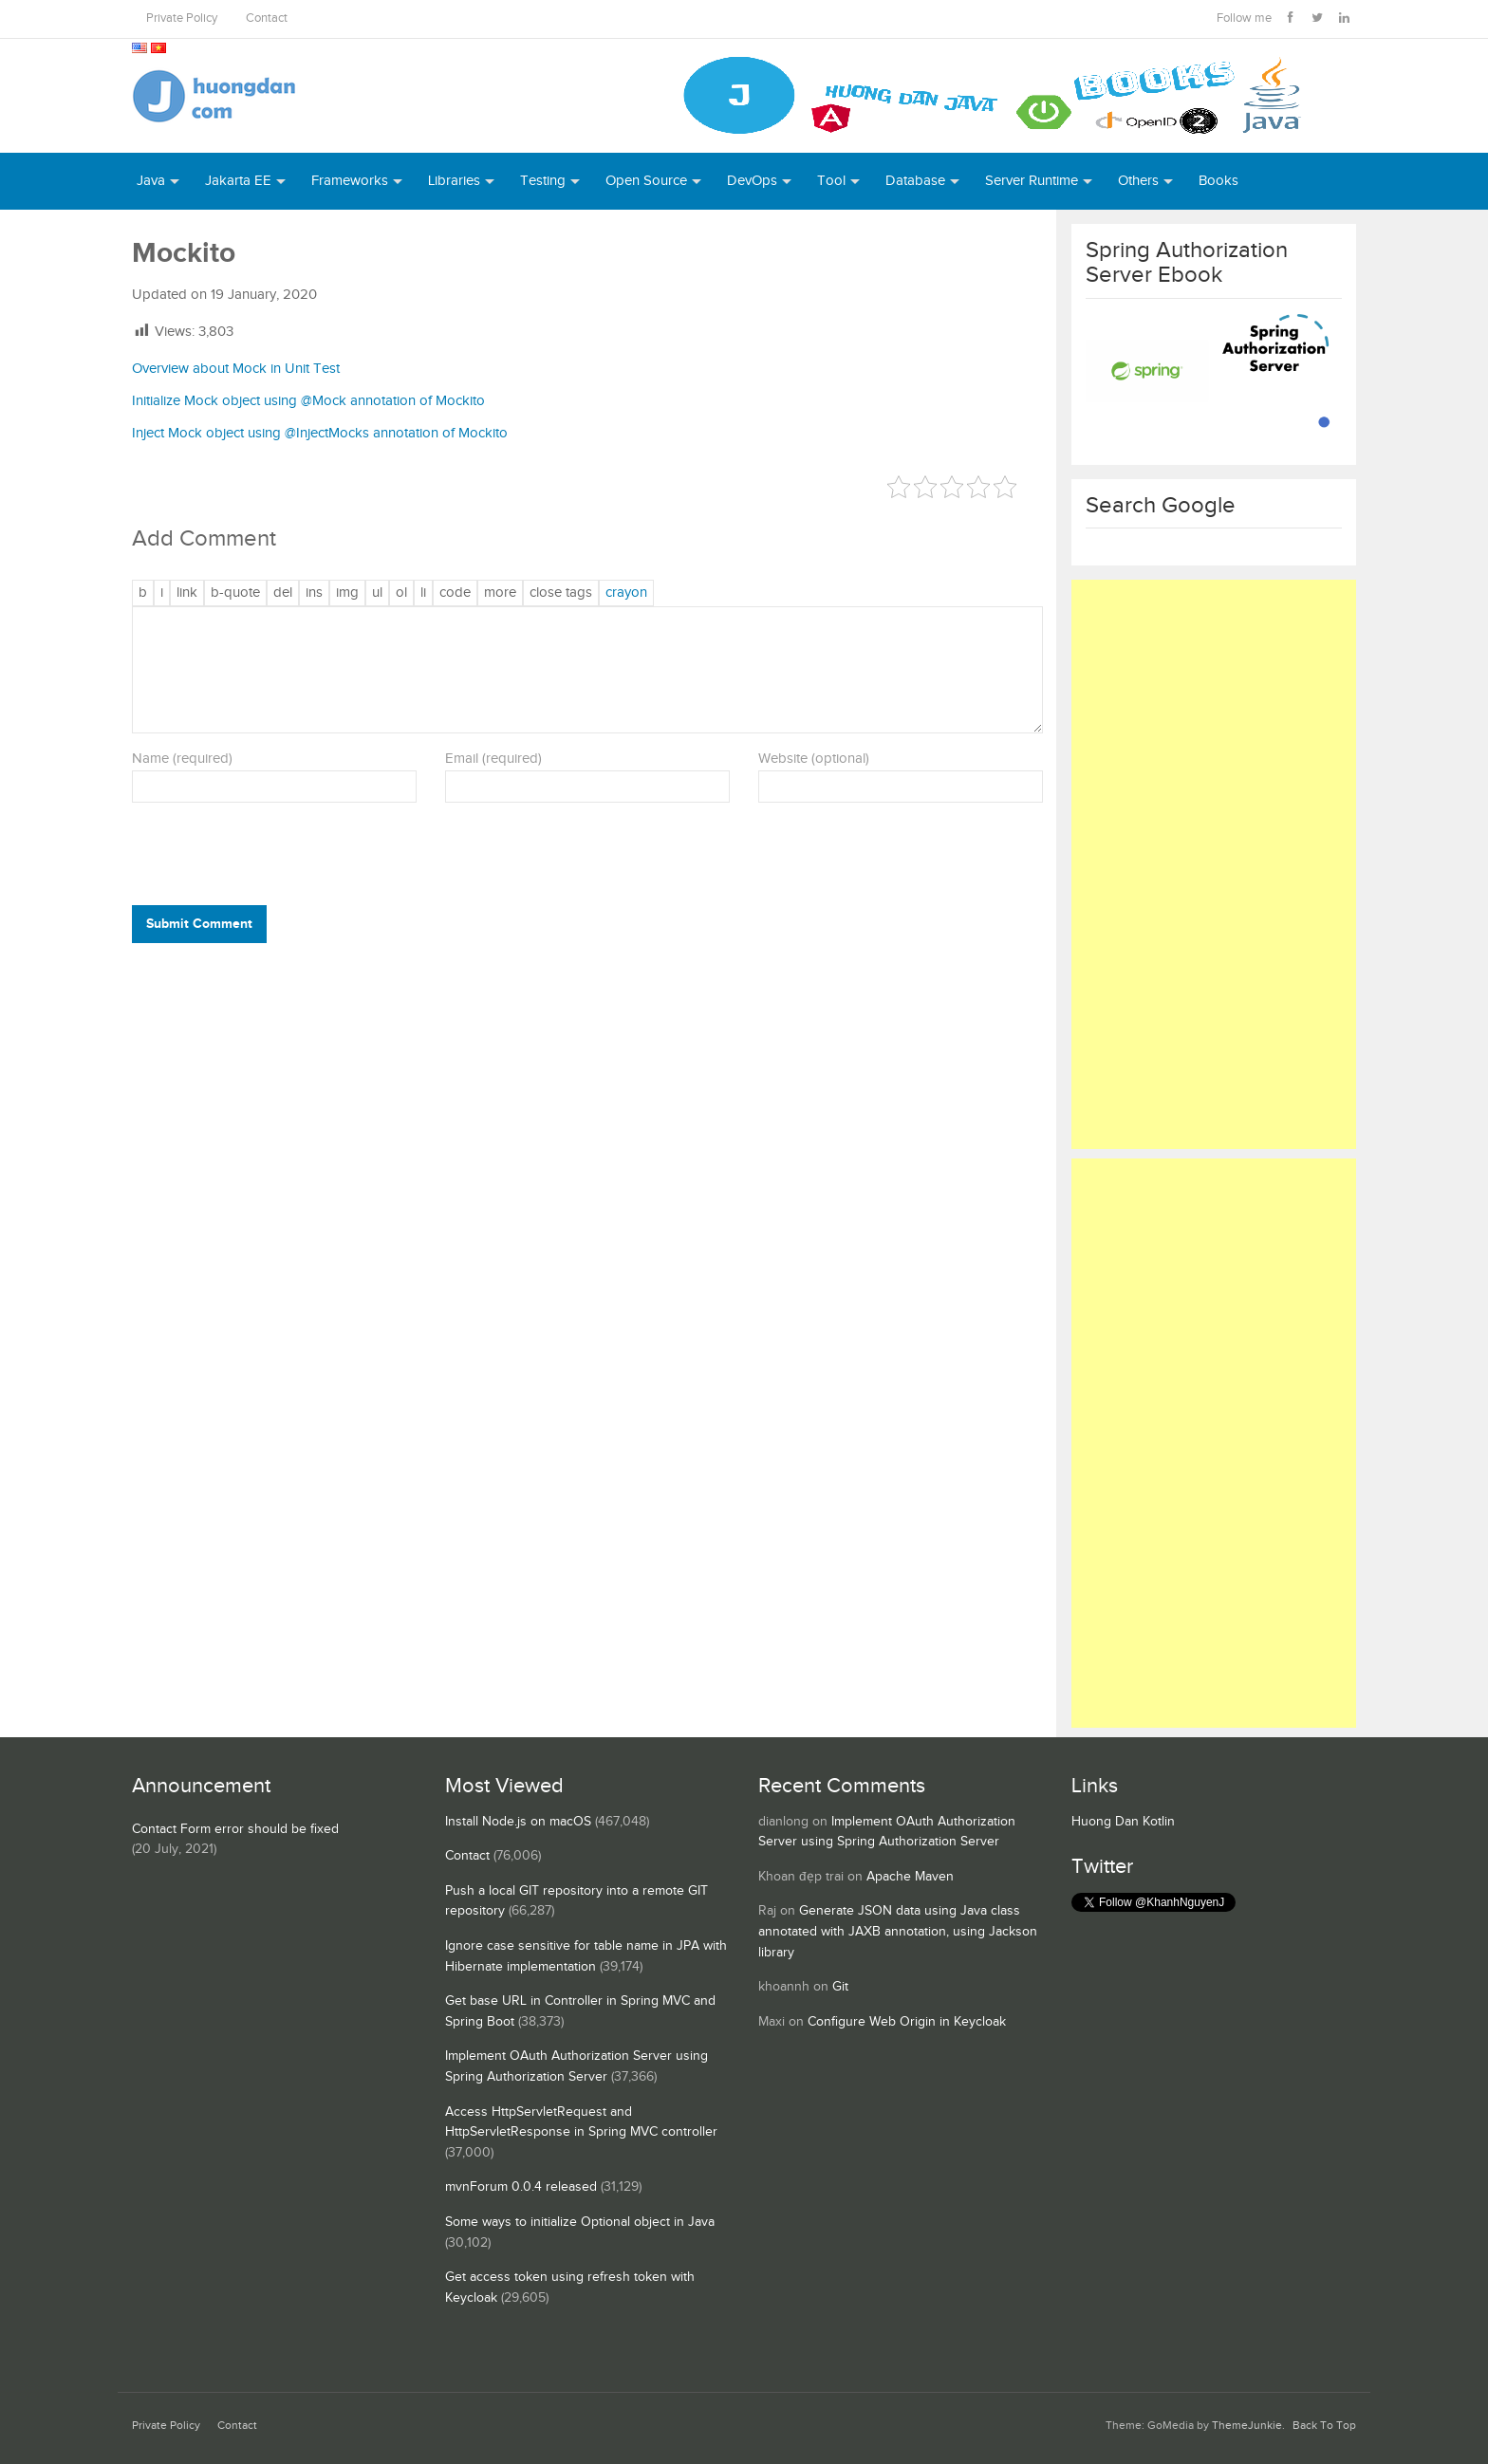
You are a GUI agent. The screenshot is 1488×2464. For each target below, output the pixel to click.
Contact (267, 18)
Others (1138, 181)
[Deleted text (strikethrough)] (283, 593)
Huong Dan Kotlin (1123, 1821)
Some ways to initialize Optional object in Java (580, 2222)
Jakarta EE (238, 181)
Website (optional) (813, 758)
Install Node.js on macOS (518, 1821)
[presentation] (261, 858)
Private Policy (181, 18)
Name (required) (182, 758)
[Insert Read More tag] (500, 593)
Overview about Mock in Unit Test (236, 369)
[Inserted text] (314, 593)
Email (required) (493, 758)
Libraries (454, 181)
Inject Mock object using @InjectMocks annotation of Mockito (320, 433)
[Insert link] (187, 593)
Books (1218, 181)
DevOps (752, 181)
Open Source (646, 181)
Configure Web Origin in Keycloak (907, 2021)
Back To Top (1324, 2425)
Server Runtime (1031, 181)
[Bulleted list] (377, 593)
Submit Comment (199, 924)
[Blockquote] (235, 593)
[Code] (455, 593)
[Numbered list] (401, 593)
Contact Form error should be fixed (235, 1829)
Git (840, 1986)
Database (915, 181)
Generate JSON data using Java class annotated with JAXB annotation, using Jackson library (897, 1931)
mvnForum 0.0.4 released (521, 2187)
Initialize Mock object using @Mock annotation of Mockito (308, 401)
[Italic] (162, 593)
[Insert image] (347, 593)
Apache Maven (910, 1876)
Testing (543, 181)
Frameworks (349, 181)
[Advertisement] (1213, 864)
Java (151, 181)
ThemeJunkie (1247, 2425)
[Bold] (143, 593)
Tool (831, 181)
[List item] (423, 593)
